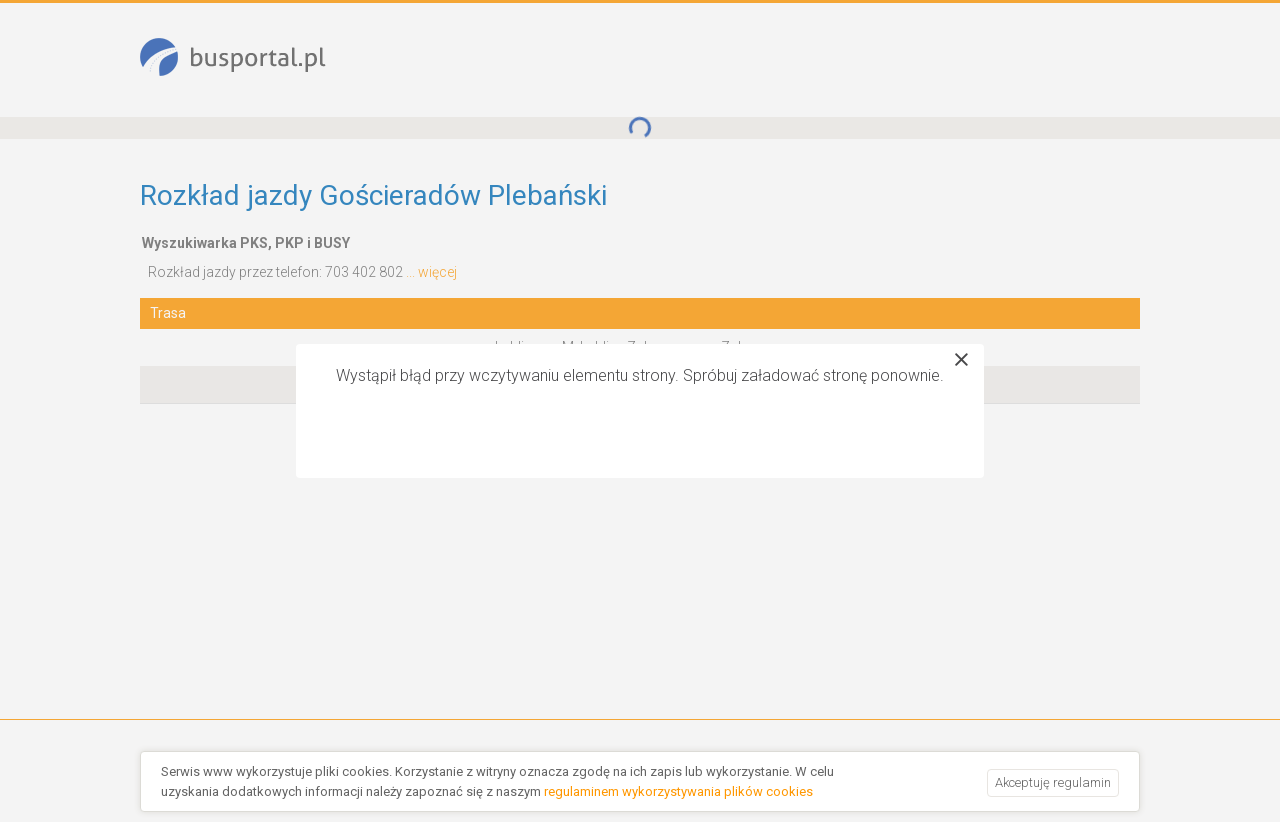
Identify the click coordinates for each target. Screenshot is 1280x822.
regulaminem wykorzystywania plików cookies (678, 791)
